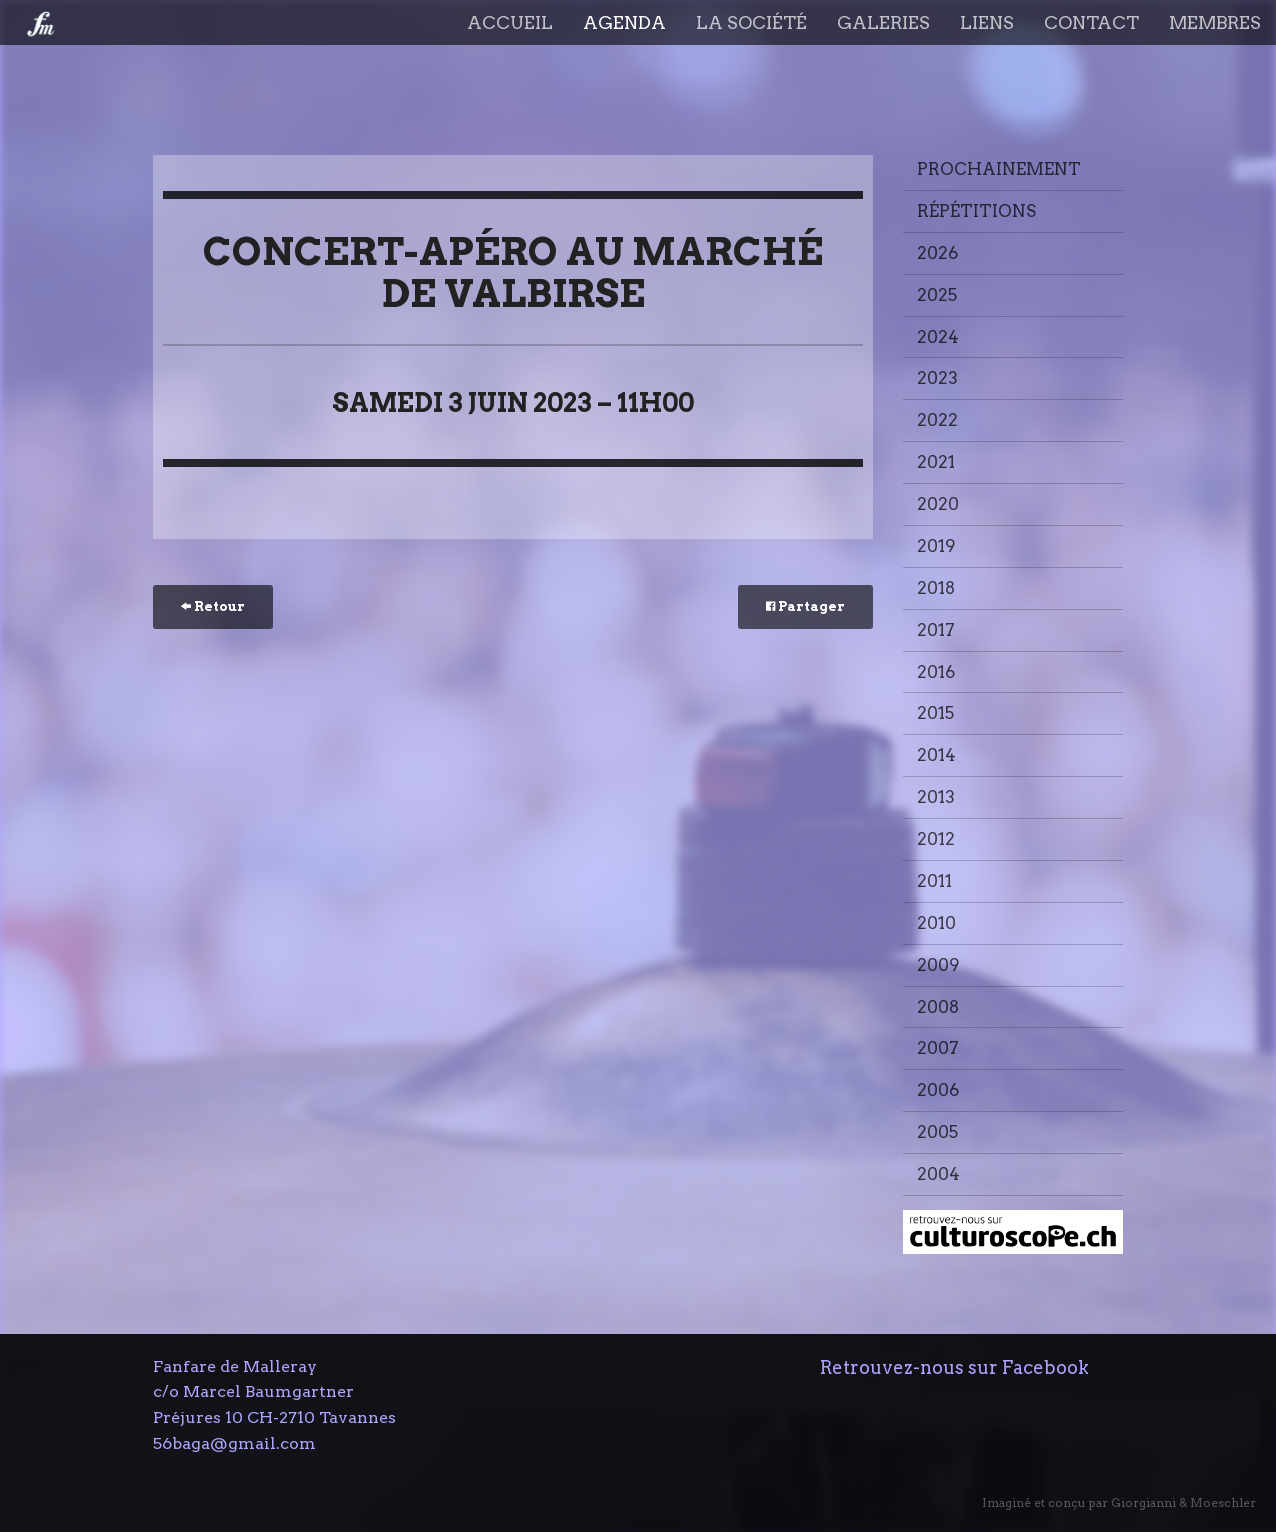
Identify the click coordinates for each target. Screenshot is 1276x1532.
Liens (987, 22)
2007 (938, 1048)
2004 (938, 1174)
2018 (936, 588)
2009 (938, 965)
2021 (936, 462)
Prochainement (999, 169)
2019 (936, 546)
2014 (936, 755)
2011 (934, 881)
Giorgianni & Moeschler (1183, 1502)
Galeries (883, 22)
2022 (937, 420)
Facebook (1045, 1367)
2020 (938, 504)
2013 (936, 797)
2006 (938, 1090)
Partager (805, 606)
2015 (935, 713)
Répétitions (976, 211)
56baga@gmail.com (234, 1443)
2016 (936, 672)
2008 (938, 1007)
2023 (937, 378)
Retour (213, 606)
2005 (937, 1132)
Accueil (510, 22)
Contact (1091, 22)
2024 (938, 337)
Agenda (624, 22)
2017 (936, 630)
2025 (937, 295)
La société (751, 22)
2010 (936, 923)
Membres (1215, 22)
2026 (937, 253)
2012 (936, 839)
